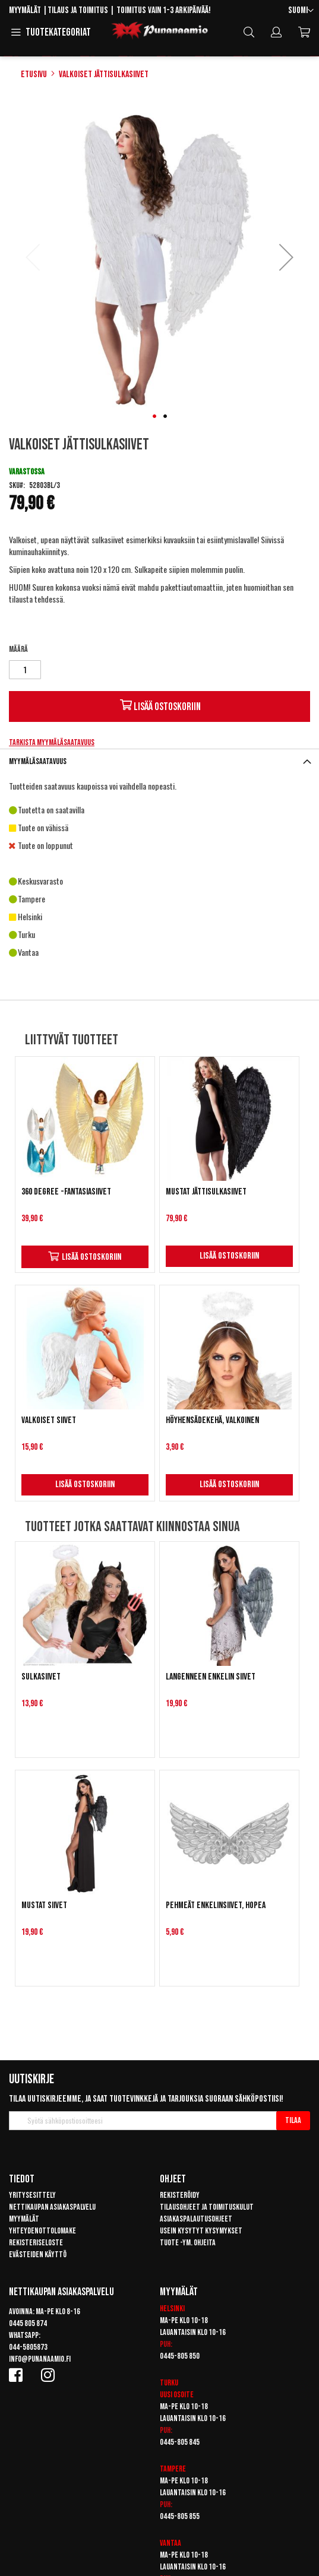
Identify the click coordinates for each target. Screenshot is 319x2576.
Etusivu (34, 74)
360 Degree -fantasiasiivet (66, 1191)
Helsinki (172, 2308)
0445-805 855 (180, 2516)
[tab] (159, 761)
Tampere (173, 2469)
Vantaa (170, 2543)
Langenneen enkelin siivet (210, 1677)
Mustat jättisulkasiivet (206, 1191)
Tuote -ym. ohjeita (188, 2243)
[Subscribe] (293, 2120)
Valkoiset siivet (48, 1420)
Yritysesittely (32, 2195)
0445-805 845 (180, 2442)
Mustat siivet (44, 1905)
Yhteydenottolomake (42, 2231)
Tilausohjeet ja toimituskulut (207, 2207)
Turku (169, 2383)
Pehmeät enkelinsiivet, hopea (216, 1905)
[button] (301, 11)
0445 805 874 (28, 2323)
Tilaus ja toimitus (78, 10)
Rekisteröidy (180, 2195)
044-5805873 (28, 2347)
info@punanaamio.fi (40, 2359)
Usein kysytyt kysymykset (201, 2231)
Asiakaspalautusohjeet (196, 2219)
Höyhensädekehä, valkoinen (212, 1420)
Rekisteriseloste (36, 2243)
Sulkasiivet (41, 1677)
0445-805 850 (180, 2356)
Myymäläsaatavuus (38, 761)
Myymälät (25, 10)
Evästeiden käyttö (38, 2254)
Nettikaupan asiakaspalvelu (52, 2207)
